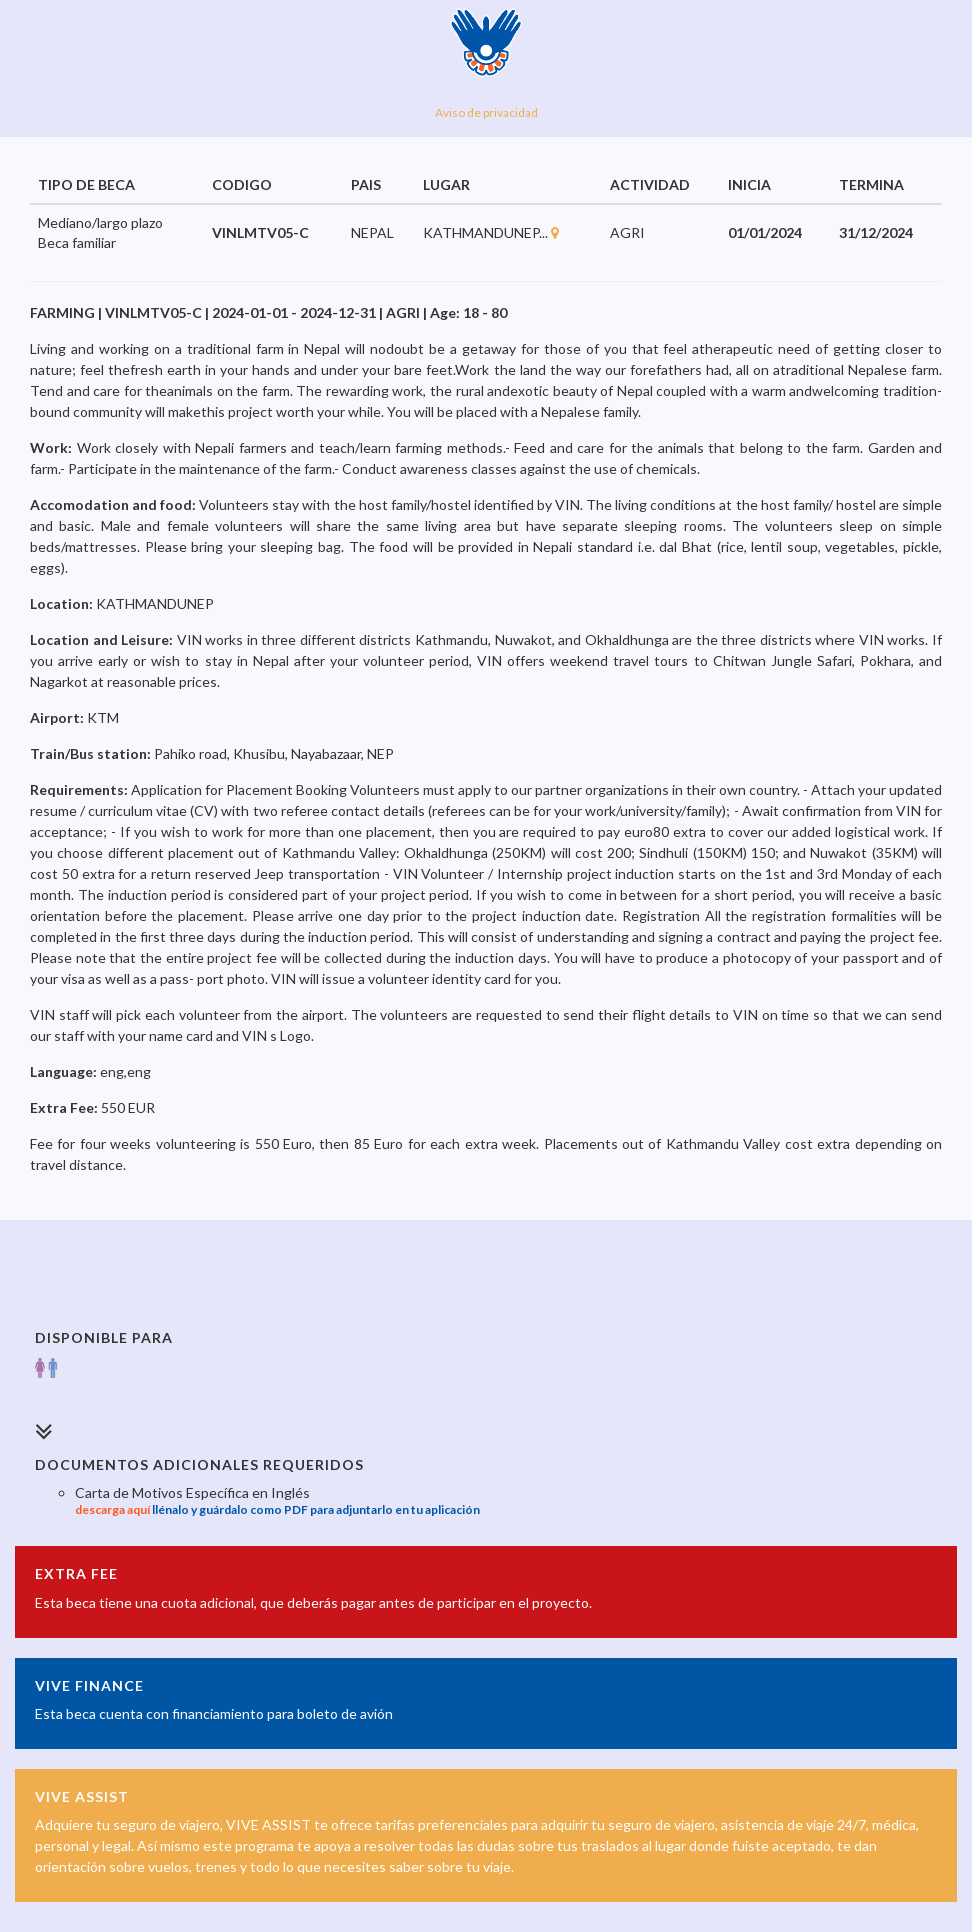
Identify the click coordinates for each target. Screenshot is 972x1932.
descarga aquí (112, 1509)
